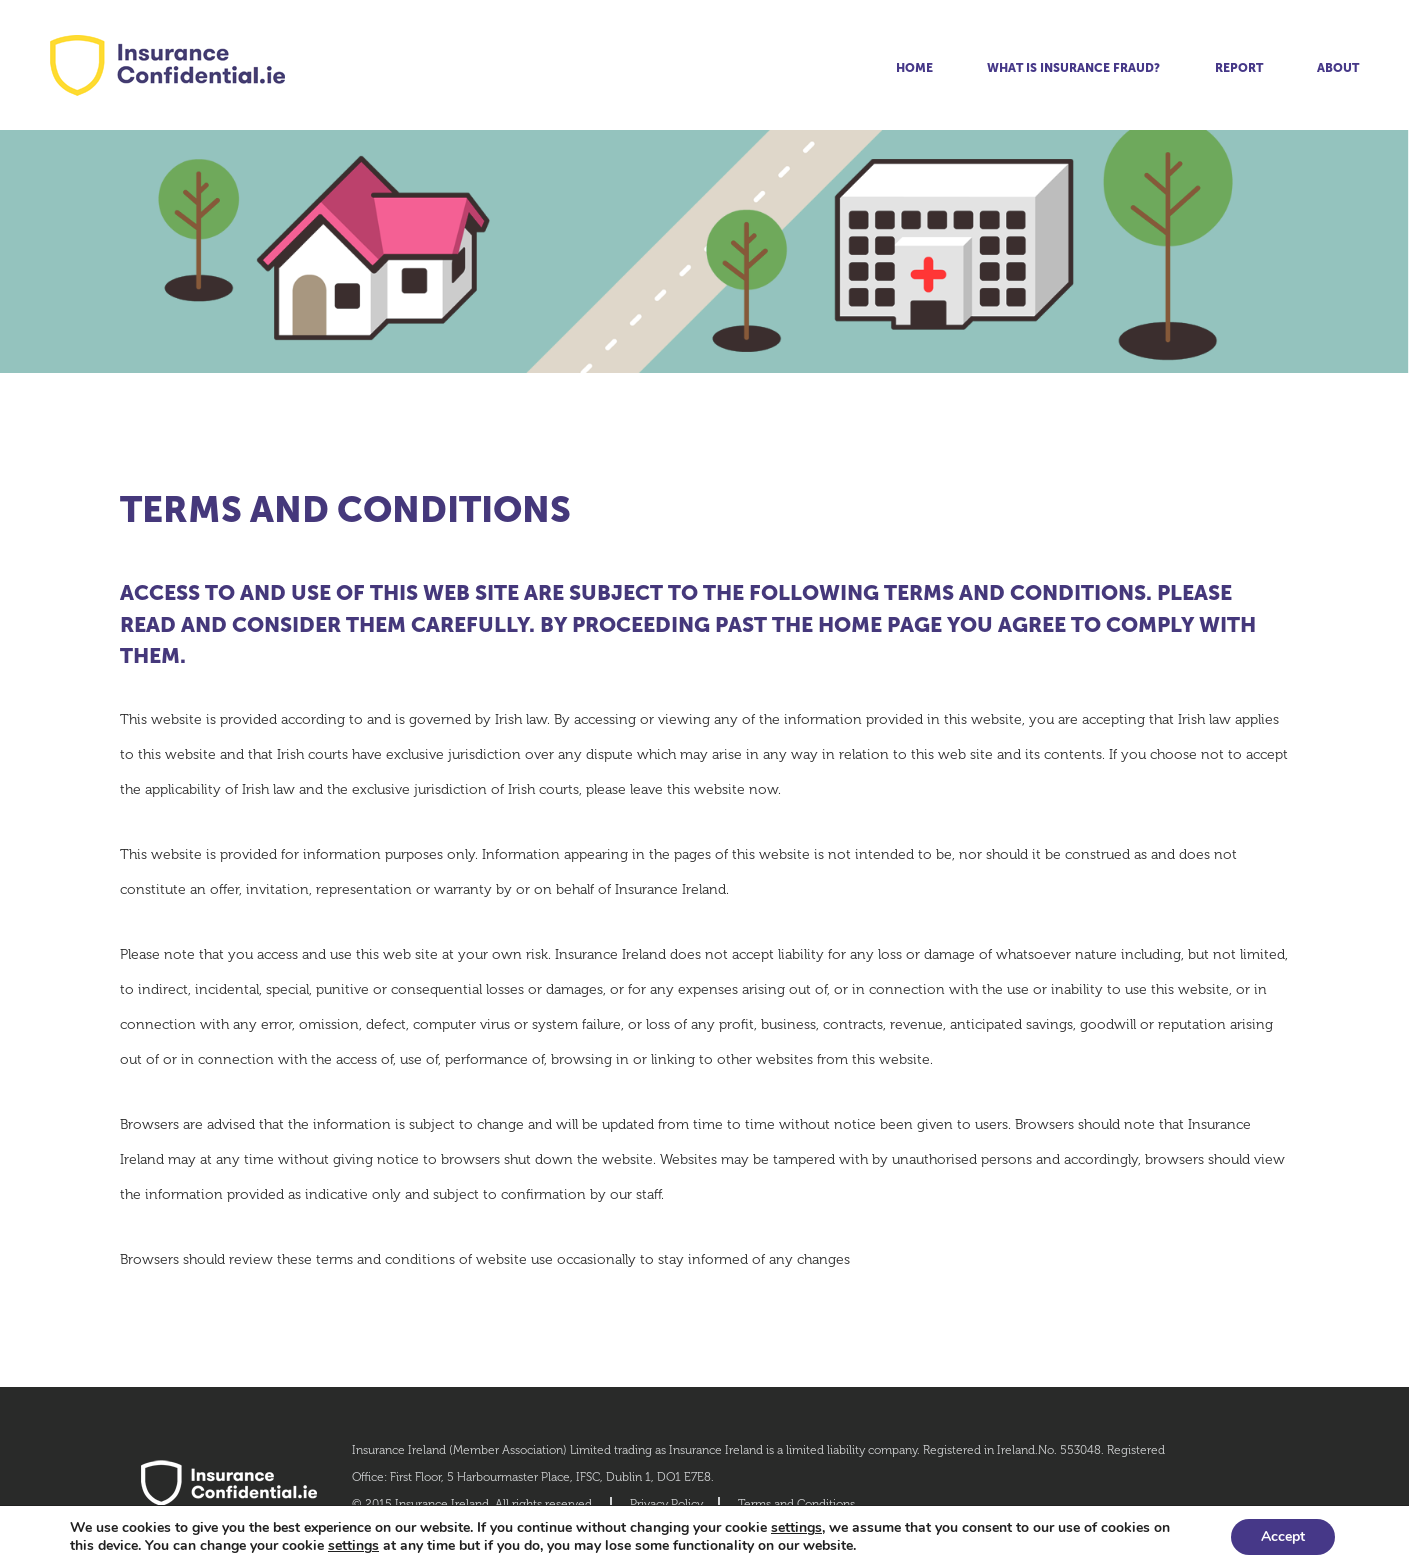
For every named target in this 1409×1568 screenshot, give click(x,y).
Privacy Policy (666, 1504)
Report (1239, 68)
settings (796, 1528)
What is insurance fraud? (1073, 68)
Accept (1283, 1536)
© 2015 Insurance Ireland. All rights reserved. (473, 1504)
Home (914, 68)
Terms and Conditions (796, 1504)
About (1338, 68)
